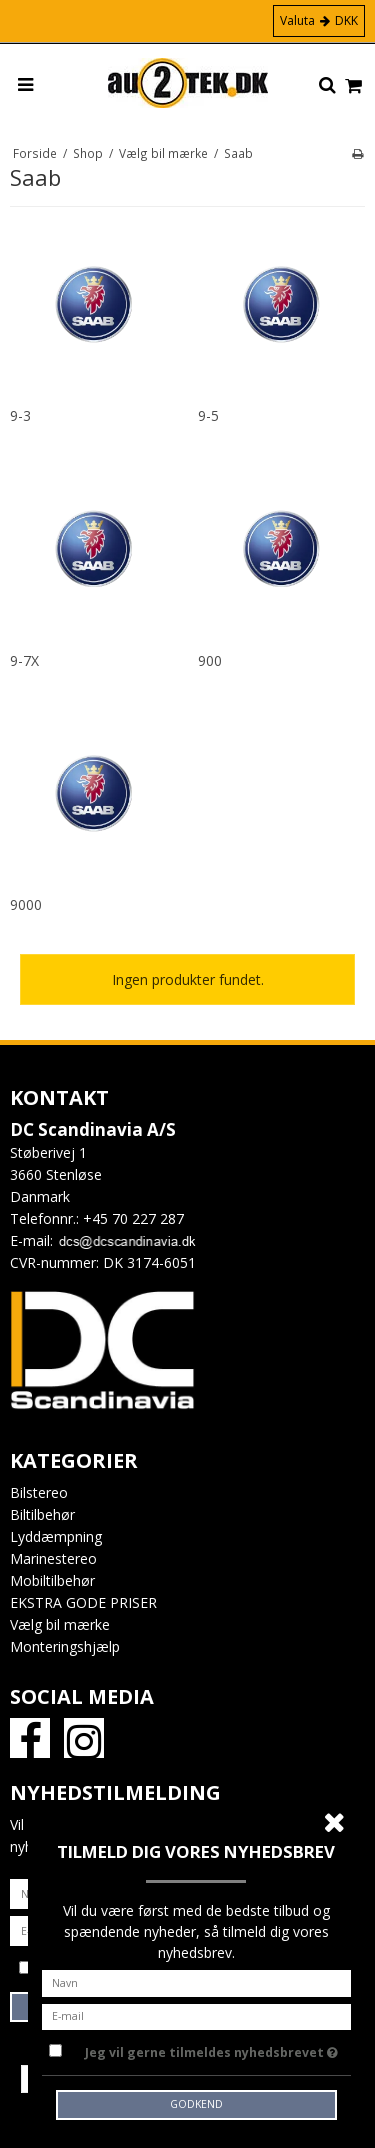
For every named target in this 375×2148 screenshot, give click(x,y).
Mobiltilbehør (52, 1580)
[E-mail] (197, 2014)
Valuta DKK (319, 20)
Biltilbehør (42, 1514)
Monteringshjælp (65, 1646)
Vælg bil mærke (60, 1624)
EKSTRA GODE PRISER (83, 1602)
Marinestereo (53, 1558)
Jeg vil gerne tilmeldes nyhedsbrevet (211, 2049)
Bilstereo (39, 1492)
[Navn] (197, 1981)
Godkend (196, 2104)
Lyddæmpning (56, 1536)
